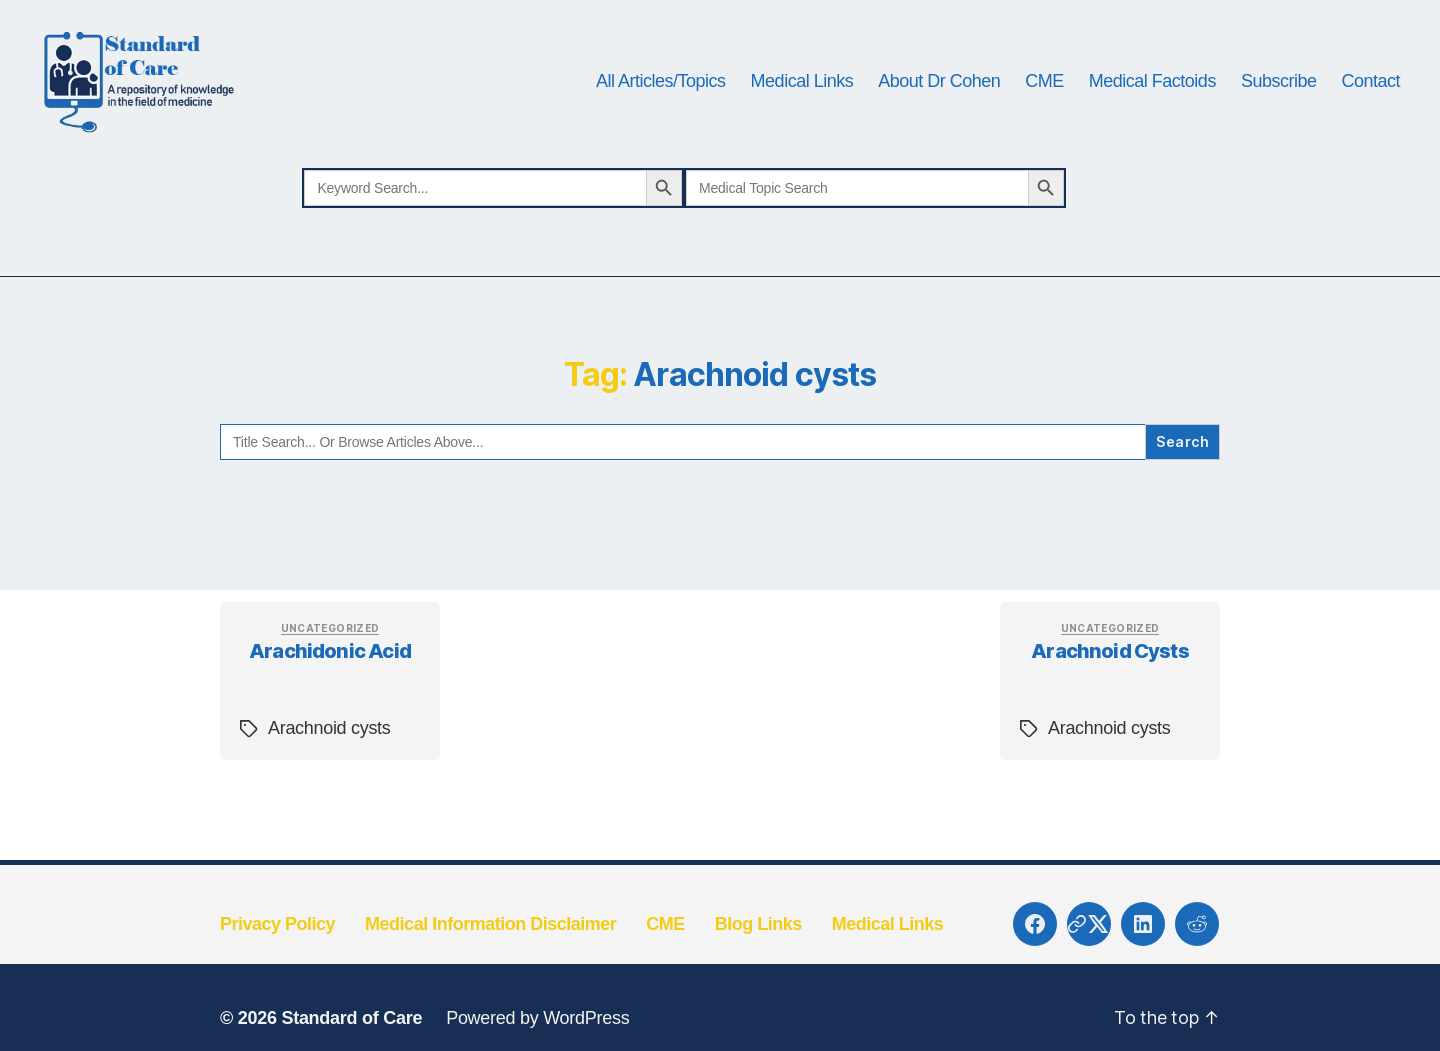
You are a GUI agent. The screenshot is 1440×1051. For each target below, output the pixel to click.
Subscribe (1279, 92)
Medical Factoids (1152, 92)
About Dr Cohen (939, 92)
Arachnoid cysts (329, 752)
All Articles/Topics (661, 92)
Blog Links (758, 947)
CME (1044, 92)
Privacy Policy (277, 947)
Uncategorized (330, 651)
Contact (1370, 92)
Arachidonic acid (330, 675)
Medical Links (802, 92)
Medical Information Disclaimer (490, 947)
